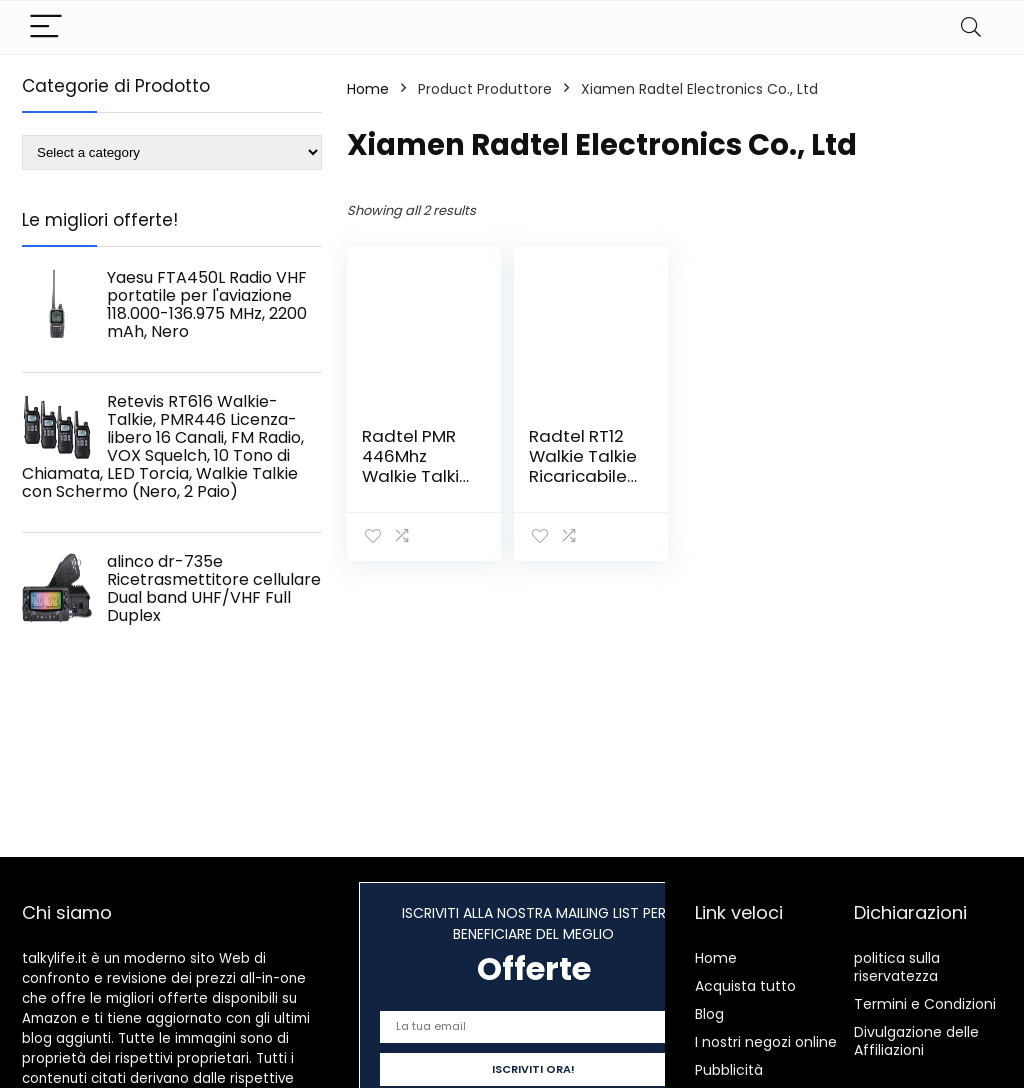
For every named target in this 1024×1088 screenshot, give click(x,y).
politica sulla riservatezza (897, 967)
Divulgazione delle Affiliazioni (916, 1041)
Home (368, 89)
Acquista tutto (745, 986)
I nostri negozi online (766, 1042)
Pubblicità (729, 1070)
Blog (709, 1014)
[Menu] (46, 27)
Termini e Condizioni (925, 1004)
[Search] (971, 27)
